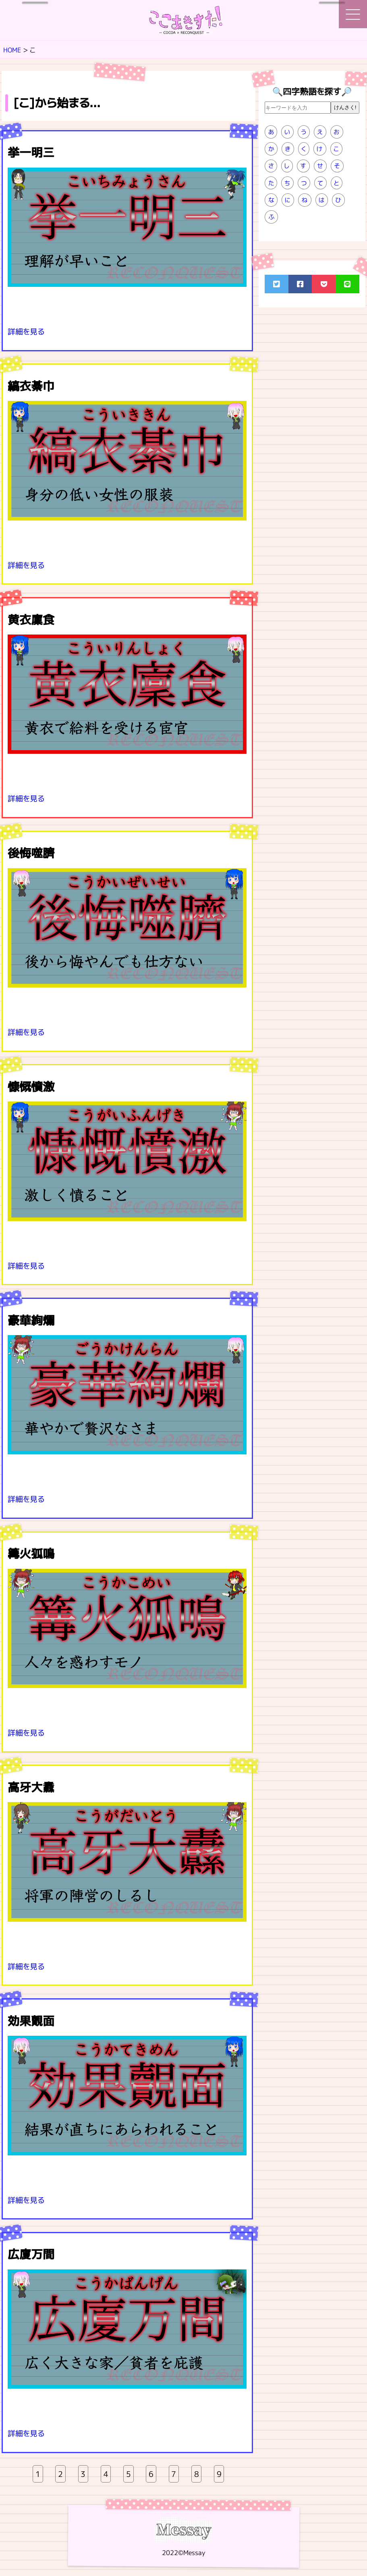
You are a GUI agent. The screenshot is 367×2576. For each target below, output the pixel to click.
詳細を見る (26, 331)
